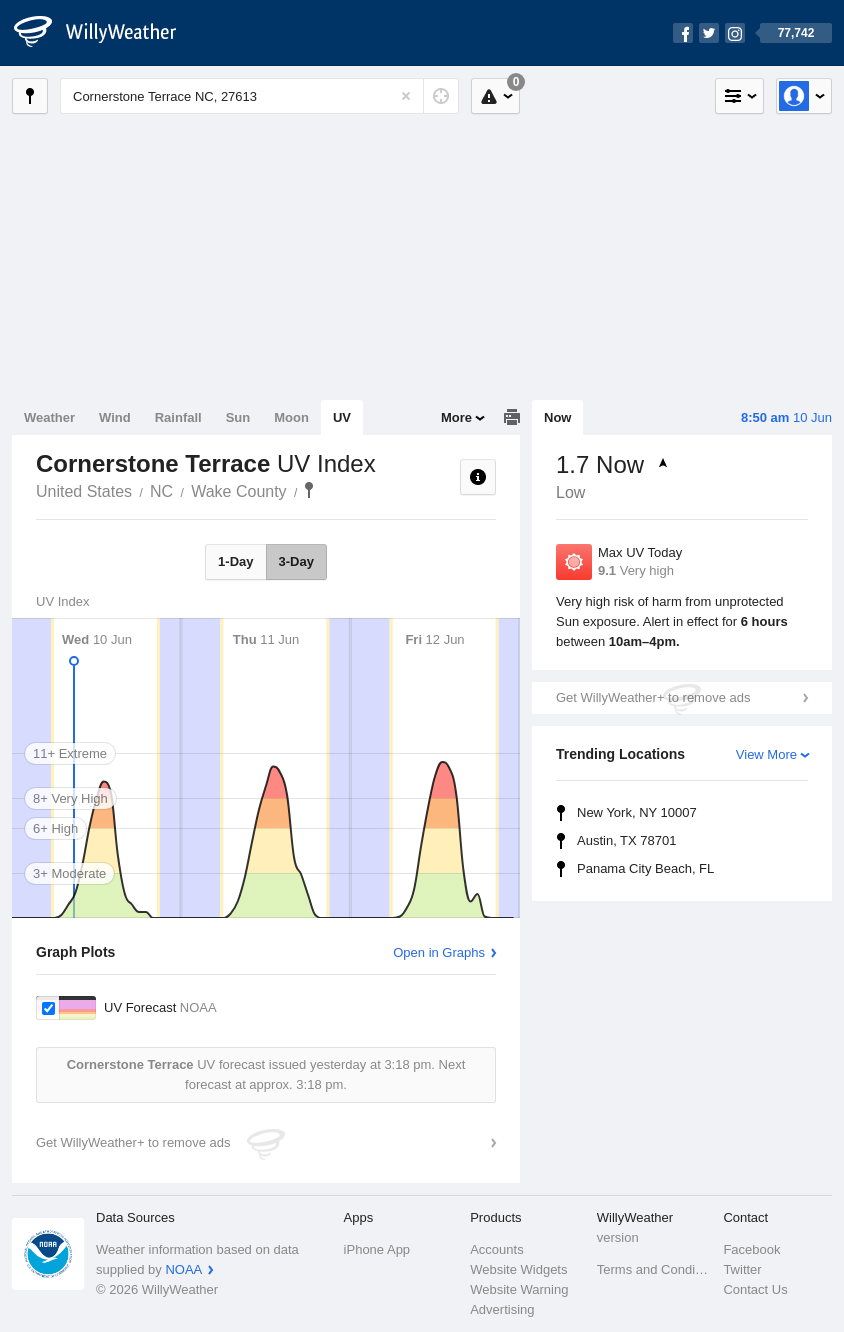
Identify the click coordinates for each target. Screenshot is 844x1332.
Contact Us (755, 1289)
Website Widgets (518, 1269)
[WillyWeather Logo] (106, 33)
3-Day (296, 561)
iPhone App (377, 1249)
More (456, 417)
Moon (291, 417)
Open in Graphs (439, 952)
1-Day (235, 561)
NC (161, 491)
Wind (115, 417)
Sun (238, 417)
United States (84, 491)
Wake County (238, 491)
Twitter (742, 1269)
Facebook (751, 1249)
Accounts (496, 1249)
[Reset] (406, 96)
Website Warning (519, 1289)
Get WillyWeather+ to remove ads (653, 697)
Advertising (502, 1309)
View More (766, 754)
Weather (49, 417)
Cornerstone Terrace (309, 490)
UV (342, 417)
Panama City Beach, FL (645, 868)
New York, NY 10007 (637, 812)
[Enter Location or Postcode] (259, 96)
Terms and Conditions (654, 1269)
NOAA (183, 1269)
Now (557, 417)
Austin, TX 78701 (627, 840)
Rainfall (178, 417)
